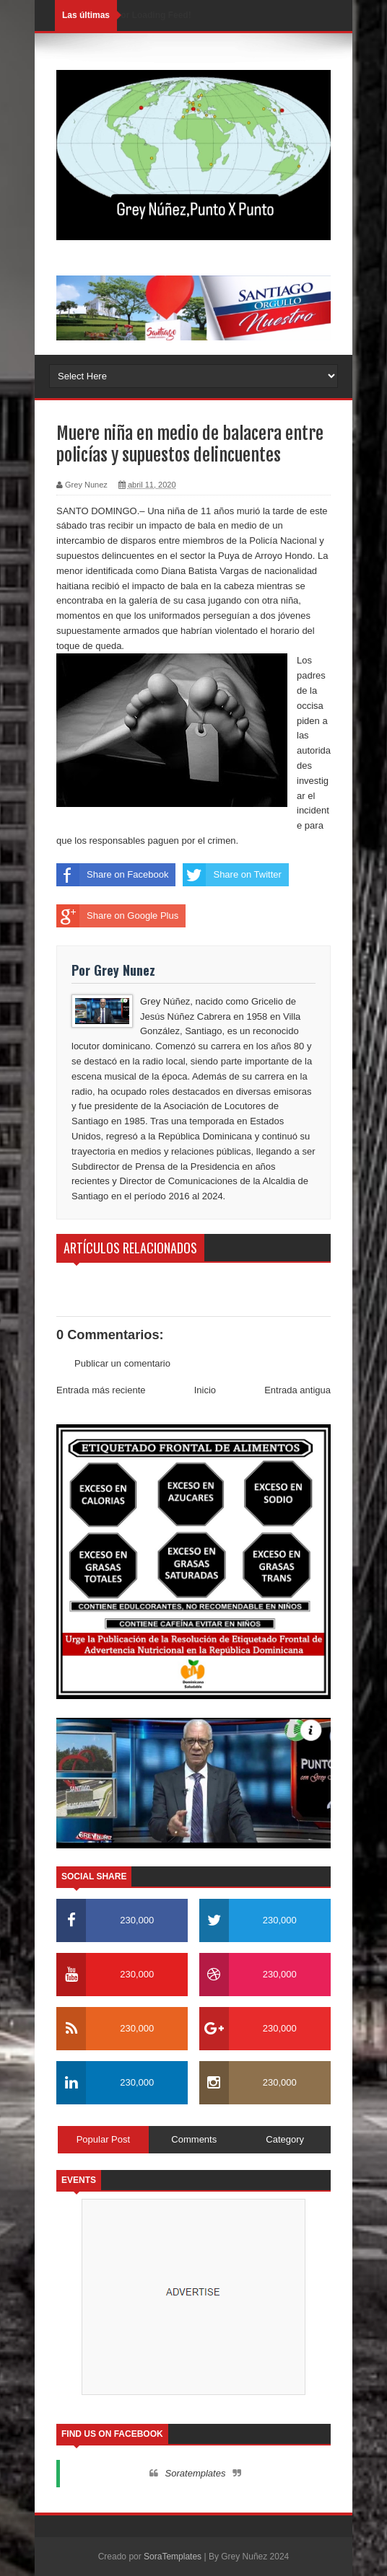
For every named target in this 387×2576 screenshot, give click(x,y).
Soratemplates (195, 2473)
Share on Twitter (232, 874)
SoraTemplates (172, 2556)
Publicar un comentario (122, 1363)
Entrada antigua (297, 1390)
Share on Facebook (112, 874)
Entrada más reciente (101, 1390)
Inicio (205, 1390)
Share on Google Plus (117, 915)
